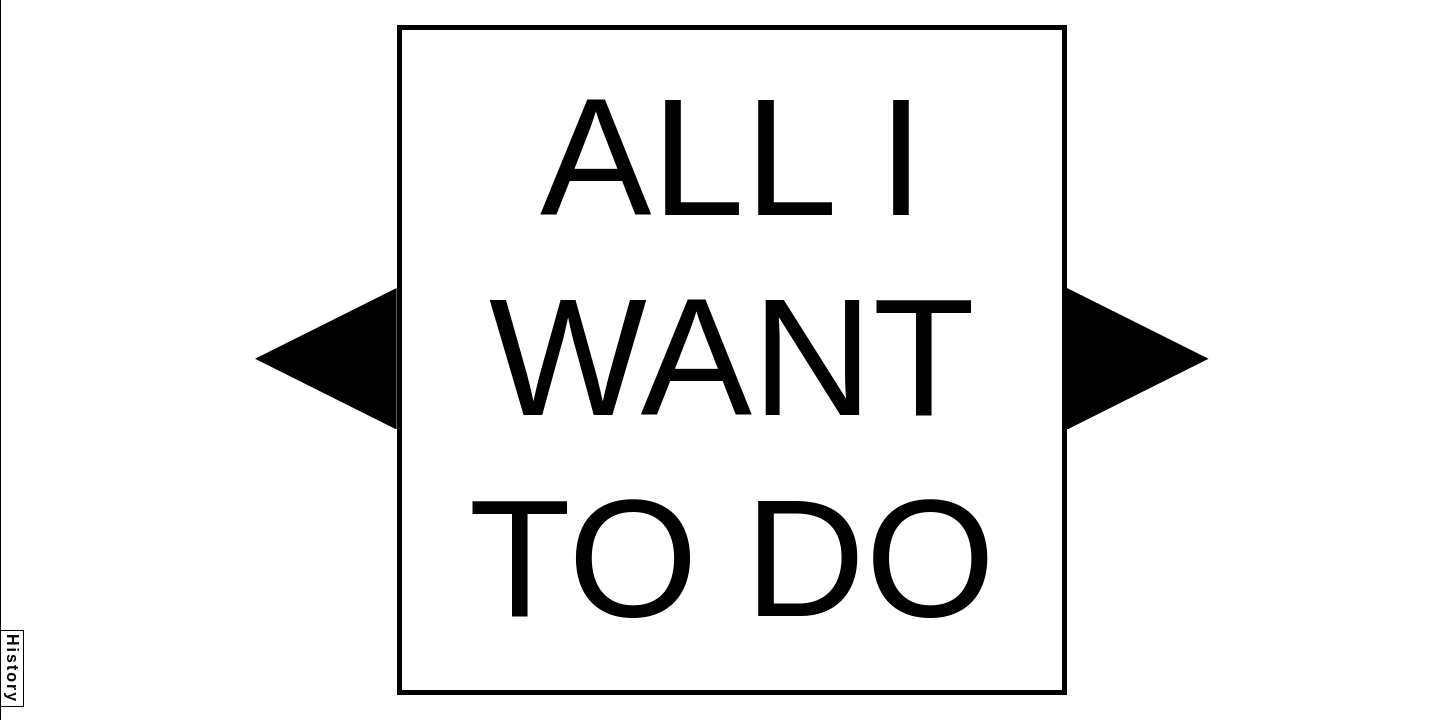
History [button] (12, 668)
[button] (326, 359)
